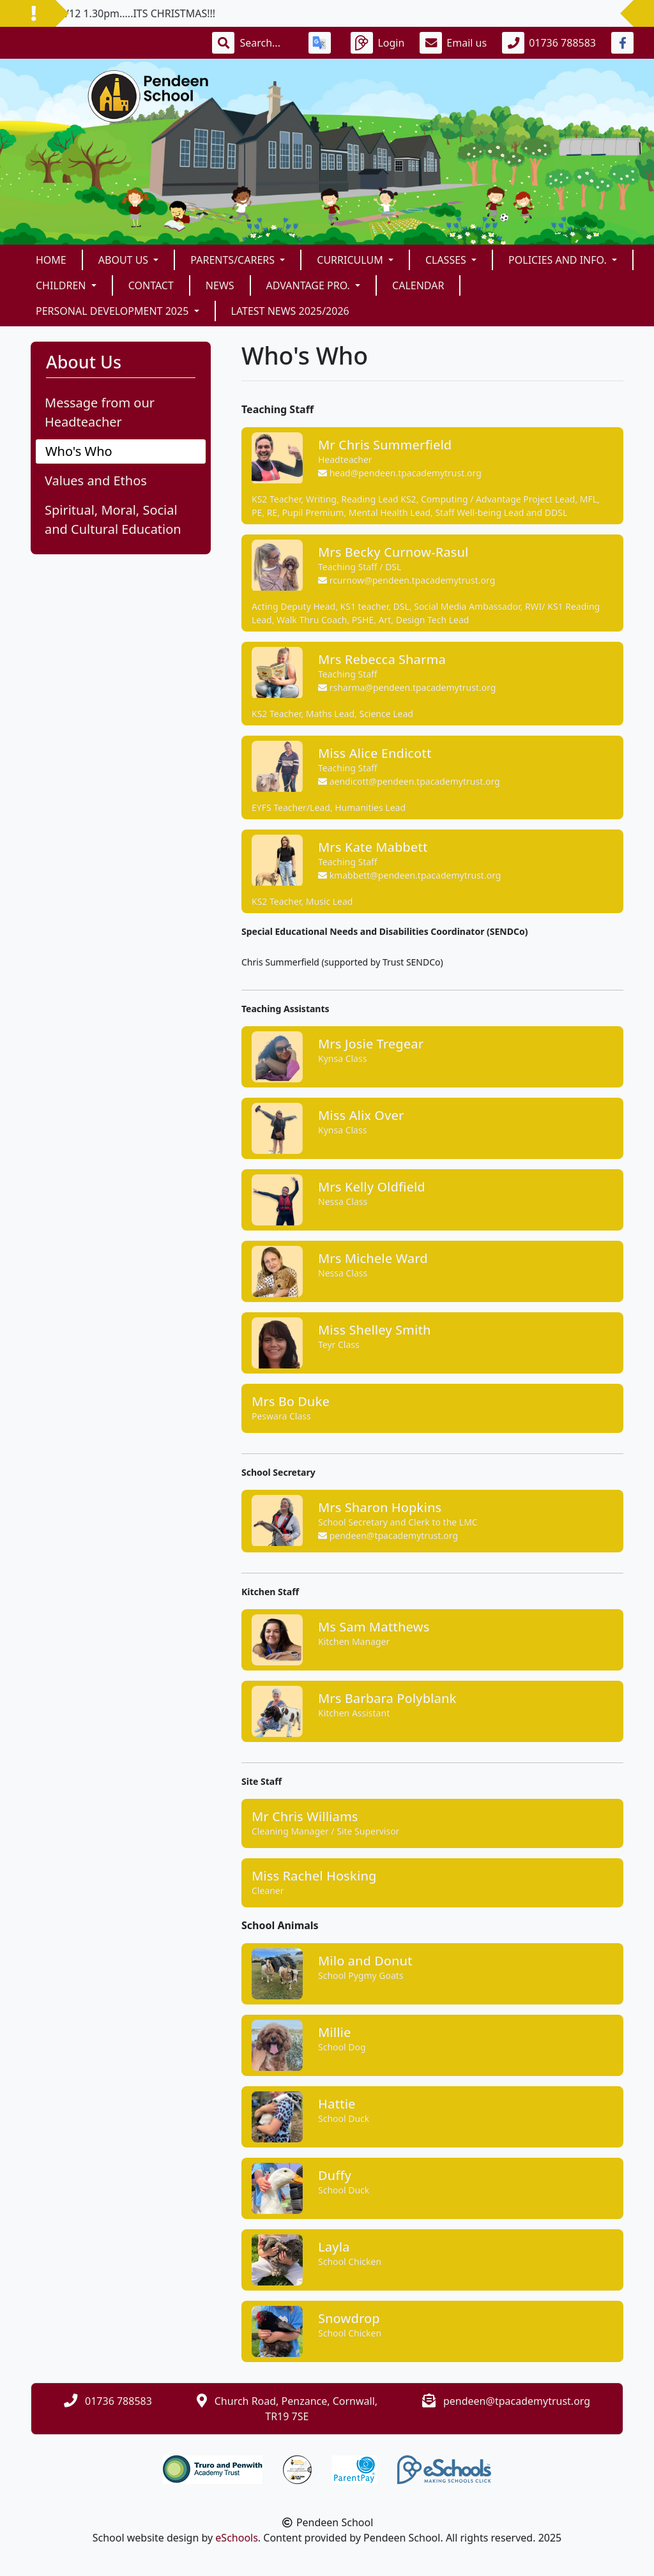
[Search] (266, 43)
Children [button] (62, 285)
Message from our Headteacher (100, 412)
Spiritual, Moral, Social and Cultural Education (113, 519)
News (220, 285)
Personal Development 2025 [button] (113, 311)
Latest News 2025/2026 (290, 311)
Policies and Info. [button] (558, 260)
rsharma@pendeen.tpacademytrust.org (407, 687)
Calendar (418, 285)
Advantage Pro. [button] (309, 285)
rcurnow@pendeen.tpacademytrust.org (406, 580)
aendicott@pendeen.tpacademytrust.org (409, 781)
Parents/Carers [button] (233, 260)
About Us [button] (124, 260)
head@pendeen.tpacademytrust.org (400, 473)
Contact (151, 285)
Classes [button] (447, 260)
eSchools (236, 2538)
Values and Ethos (96, 480)
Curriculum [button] (351, 260)
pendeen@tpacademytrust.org (388, 1535)
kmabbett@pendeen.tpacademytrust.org (409, 875)
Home (51, 260)
